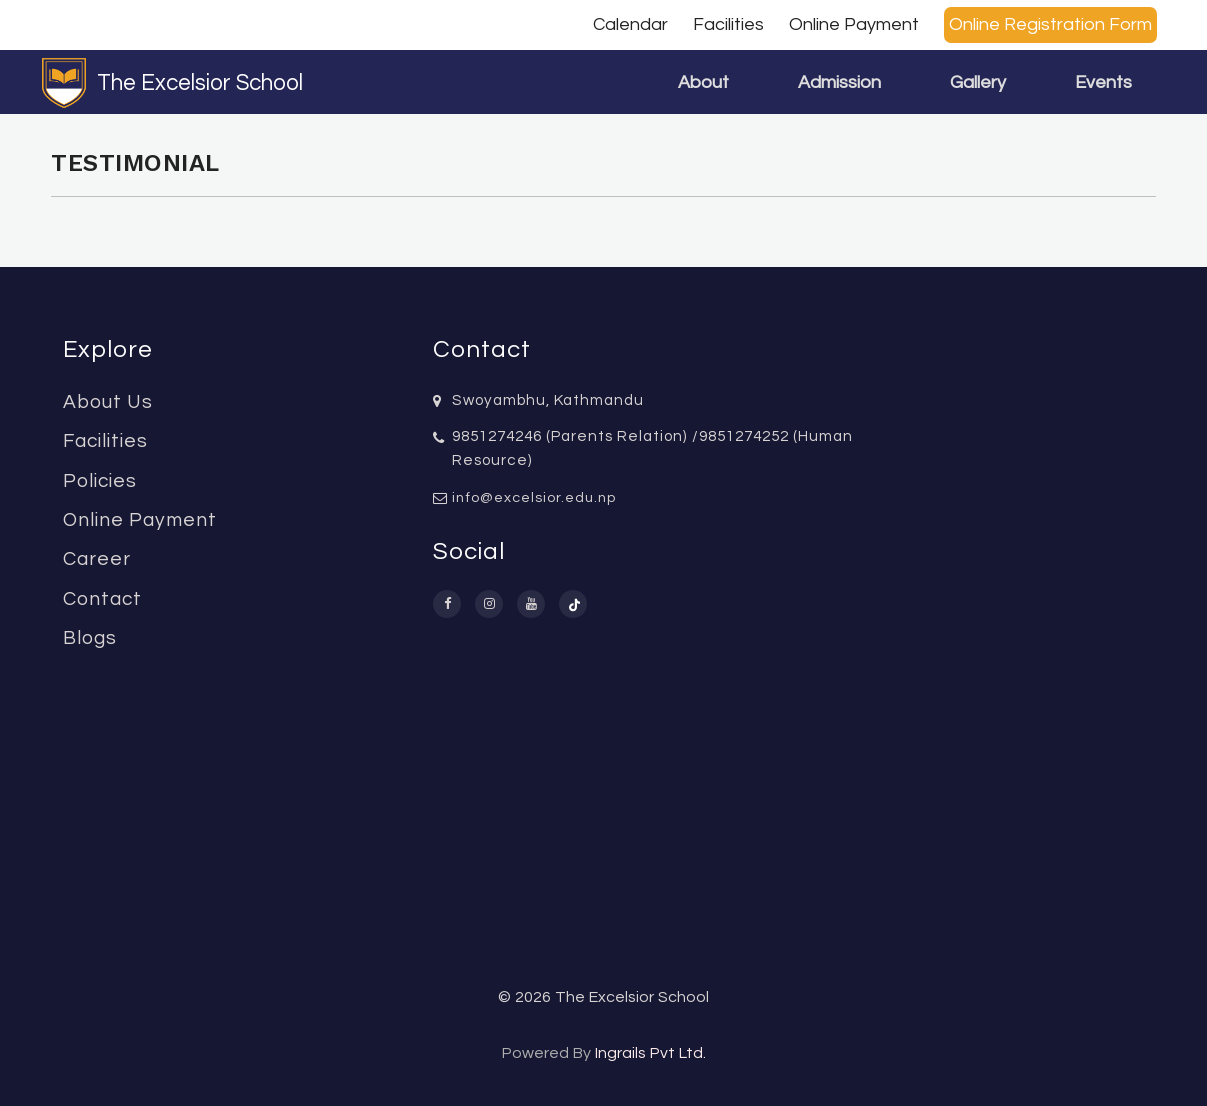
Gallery (978, 82)
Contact (102, 599)
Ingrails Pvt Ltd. (650, 1053)
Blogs (90, 638)
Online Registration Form (1050, 24)
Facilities (728, 24)
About (703, 82)
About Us (108, 402)
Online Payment (854, 24)
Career (97, 559)
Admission (839, 82)
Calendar (630, 24)
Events (1103, 82)
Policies (100, 481)
